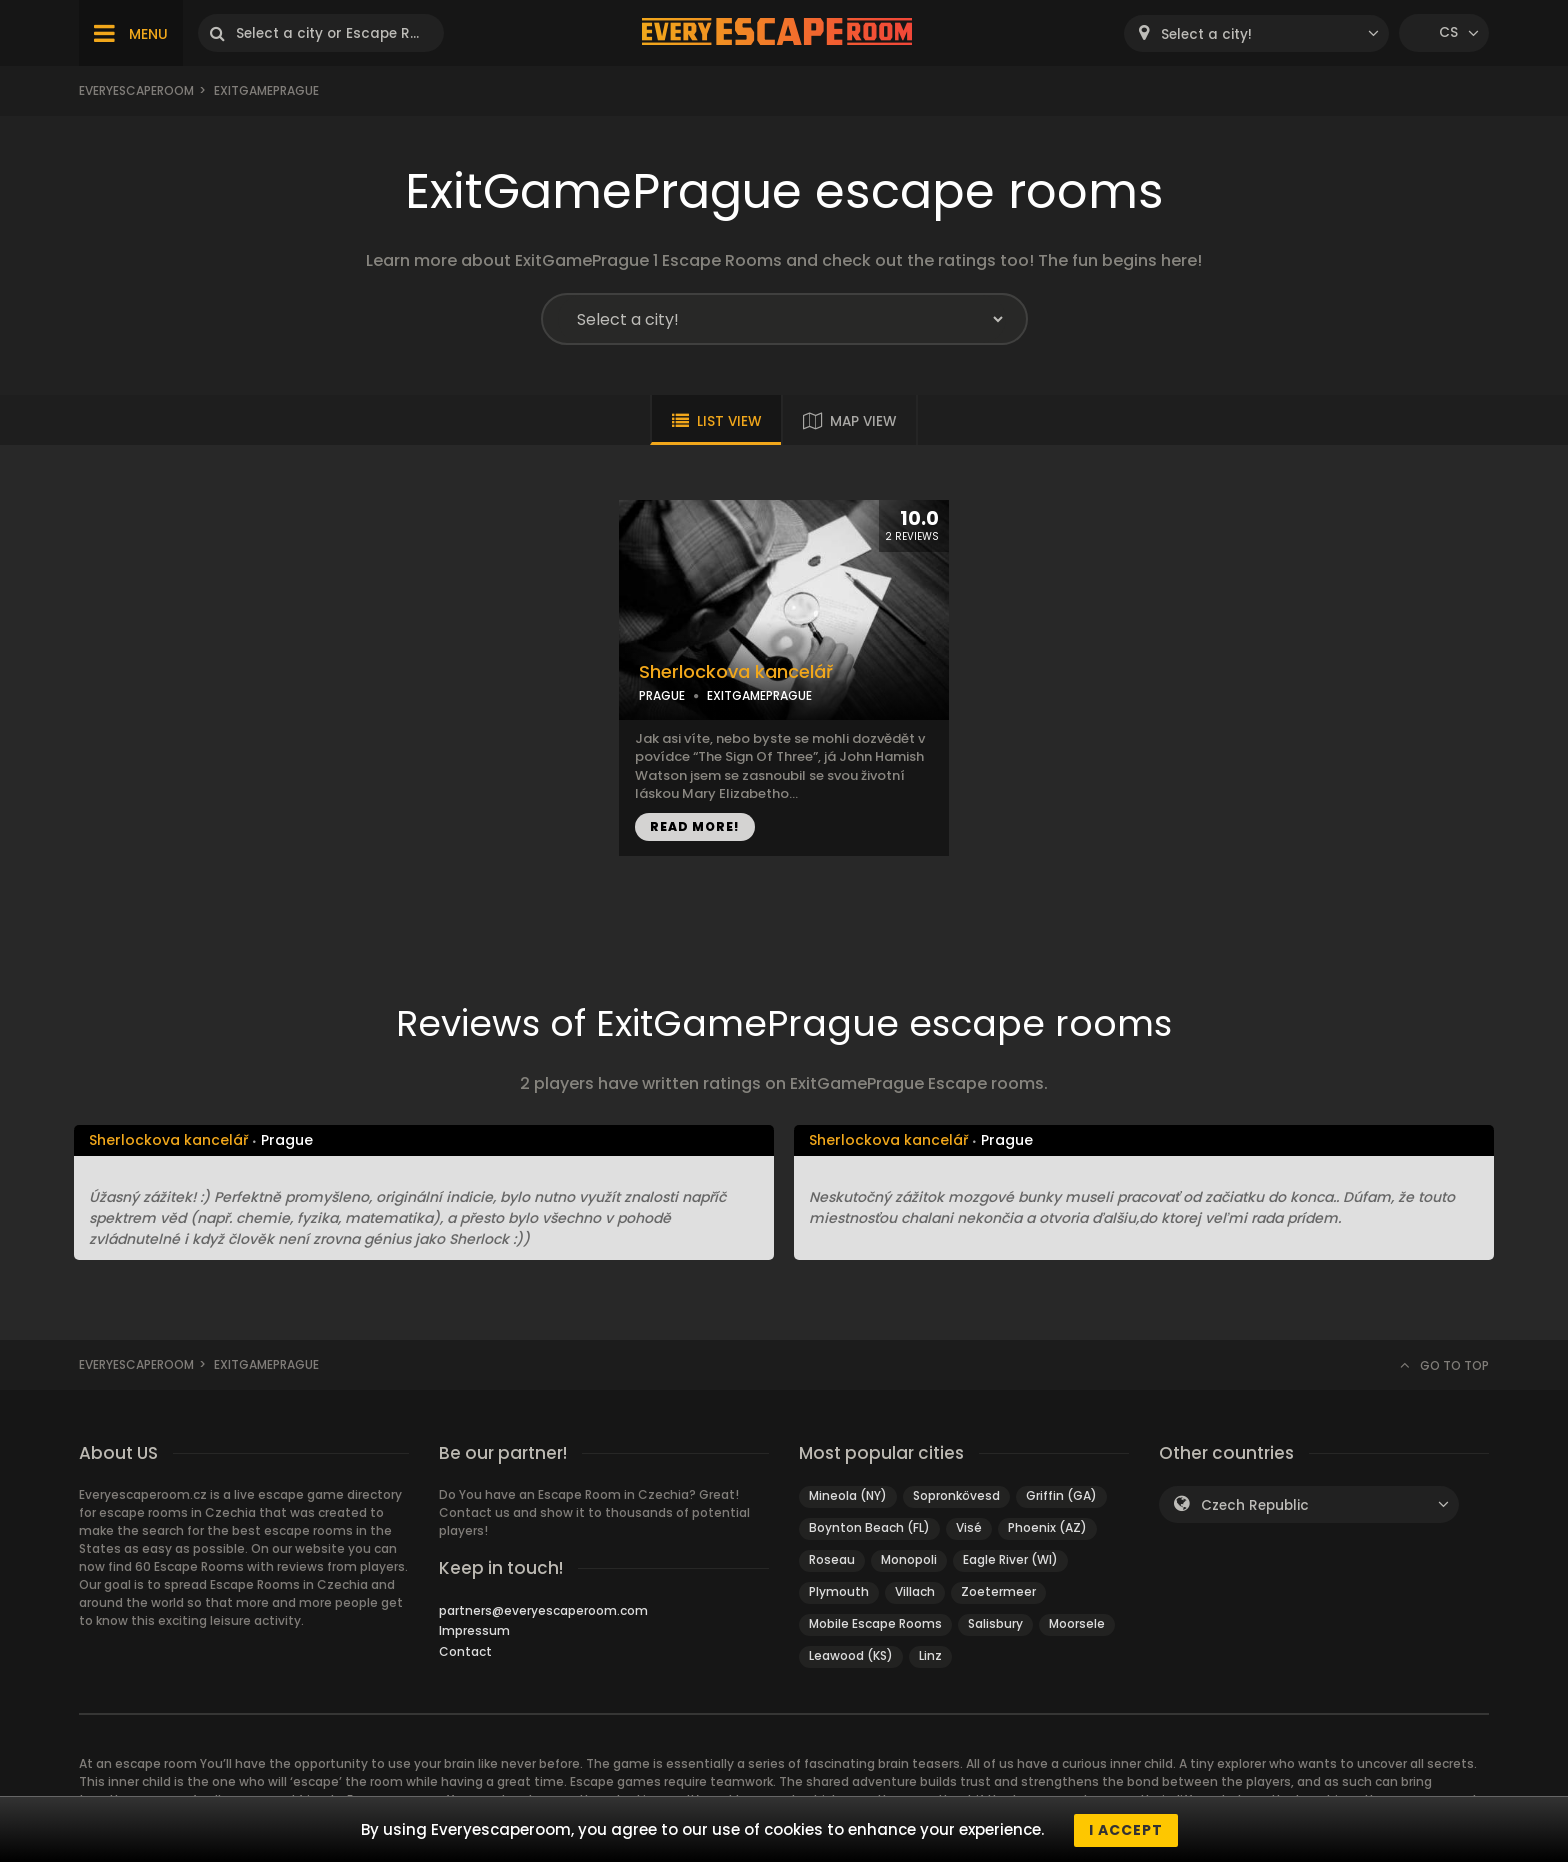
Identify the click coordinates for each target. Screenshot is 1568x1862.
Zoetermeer (998, 1591)
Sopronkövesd (956, 1495)
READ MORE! (695, 826)
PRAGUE (662, 695)
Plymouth (839, 1591)
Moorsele (1077, 1623)
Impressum (474, 1630)
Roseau (832, 1559)
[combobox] (1256, 33)
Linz (930, 1655)
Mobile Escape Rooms (875, 1623)
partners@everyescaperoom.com (543, 1610)
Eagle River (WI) (1010, 1559)
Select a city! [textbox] (1206, 34)
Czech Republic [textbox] (1255, 1505)
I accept (1126, 1830)
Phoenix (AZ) (1047, 1527)
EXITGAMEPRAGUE (759, 695)
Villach (915, 1591)
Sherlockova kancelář (736, 672)
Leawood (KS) (851, 1655)
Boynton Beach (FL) (869, 1527)
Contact (465, 1651)
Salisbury (995, 1623)
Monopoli (909, 1559)
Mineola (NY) (848, 1495)
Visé (969, 1527)
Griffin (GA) (1061, 1495)
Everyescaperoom (136, 90)
